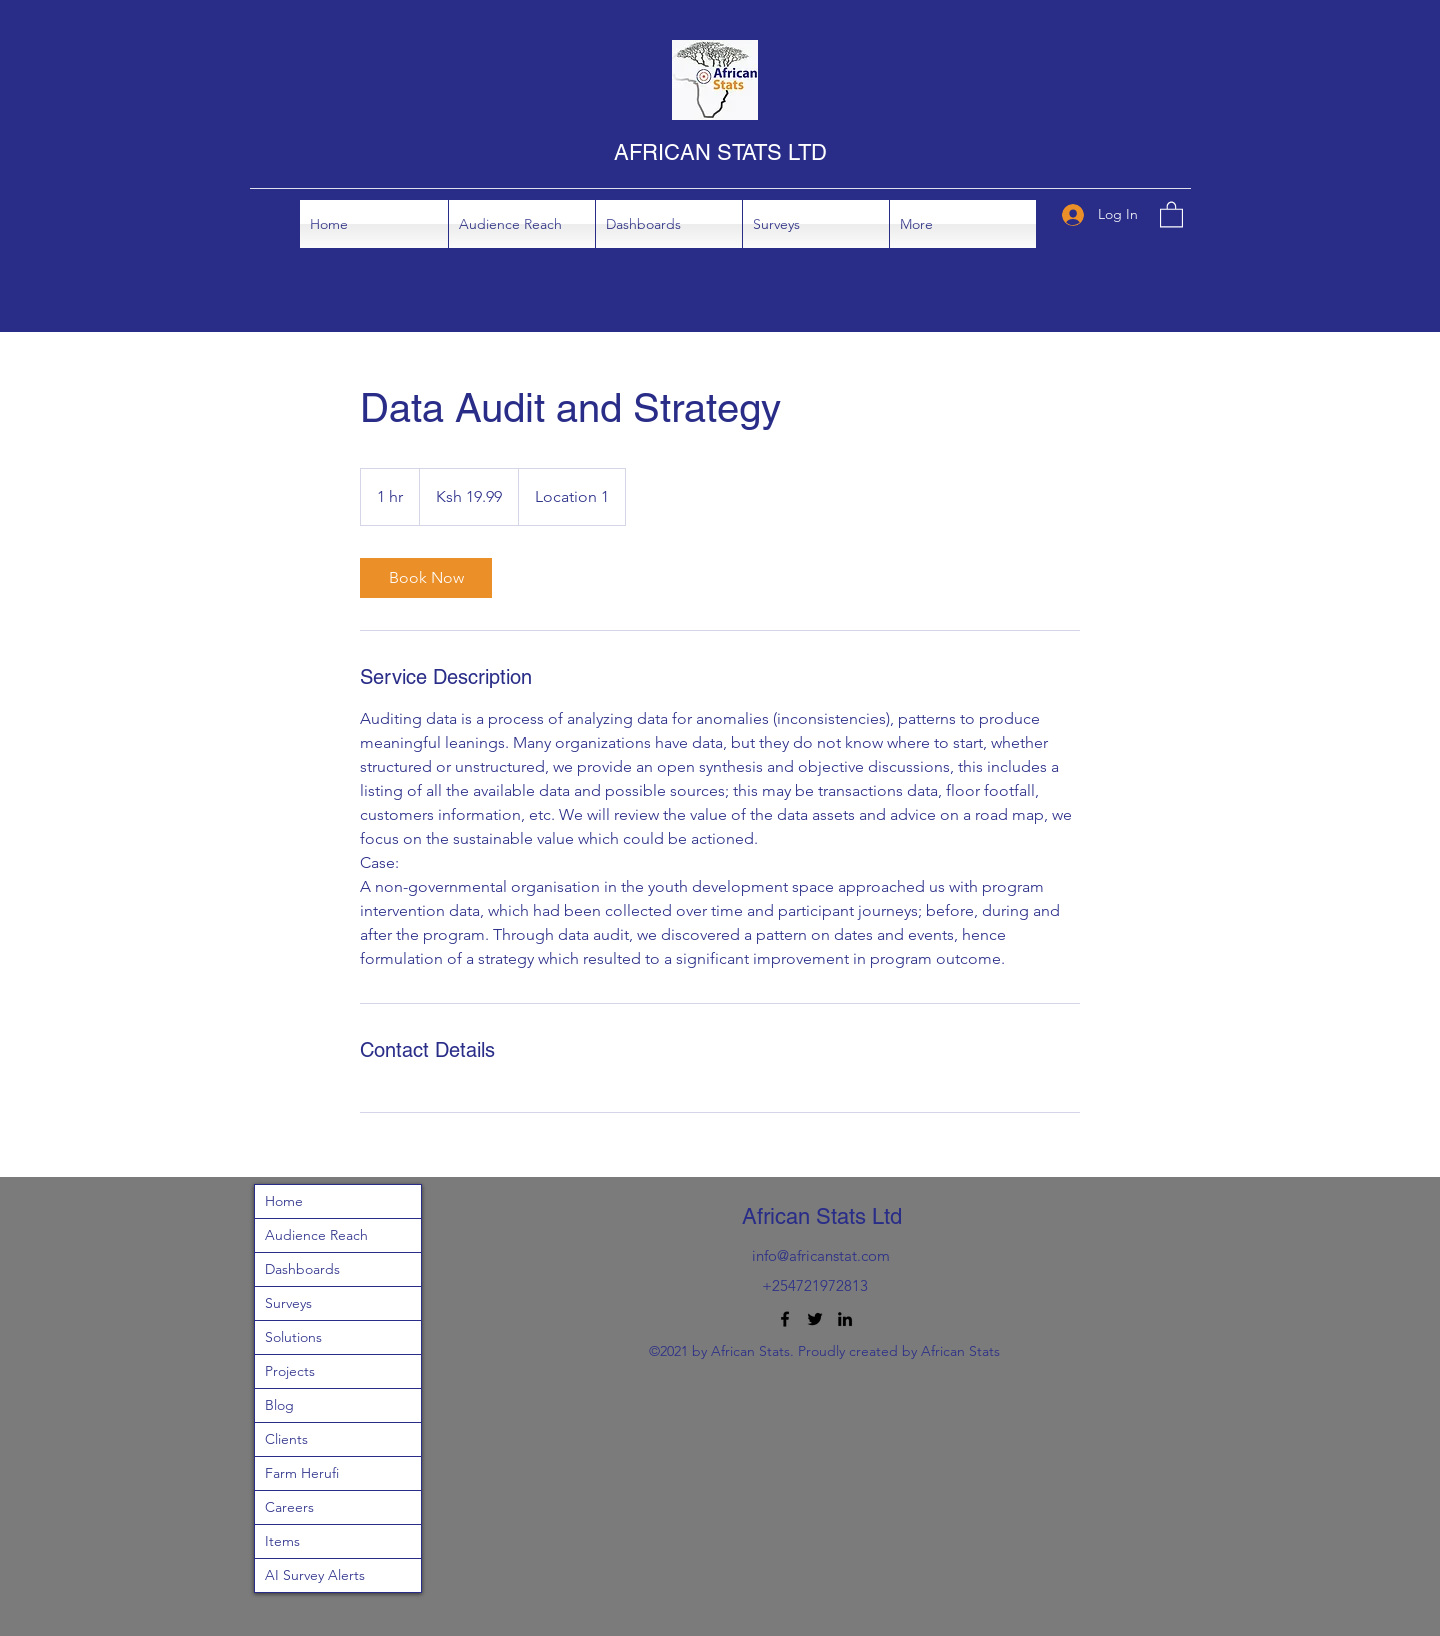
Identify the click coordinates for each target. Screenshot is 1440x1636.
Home (284, 1201)
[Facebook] (785, 1319)
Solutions (293, 1337)
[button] (669, 224)
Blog (279, 1405)
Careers (289, 1507)
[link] (426, 578)
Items (282, 1541)
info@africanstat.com (821, 1255)
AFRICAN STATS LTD (720, 152)
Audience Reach (316, 1235)
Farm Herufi (302, 1473)
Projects (290, 1371)
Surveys (288, 1303)
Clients (286, 1439)
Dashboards (302, 1269)
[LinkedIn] (845, 1319)
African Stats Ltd (822, 1216)
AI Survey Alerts (315, 1575)
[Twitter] (815, 1319)
